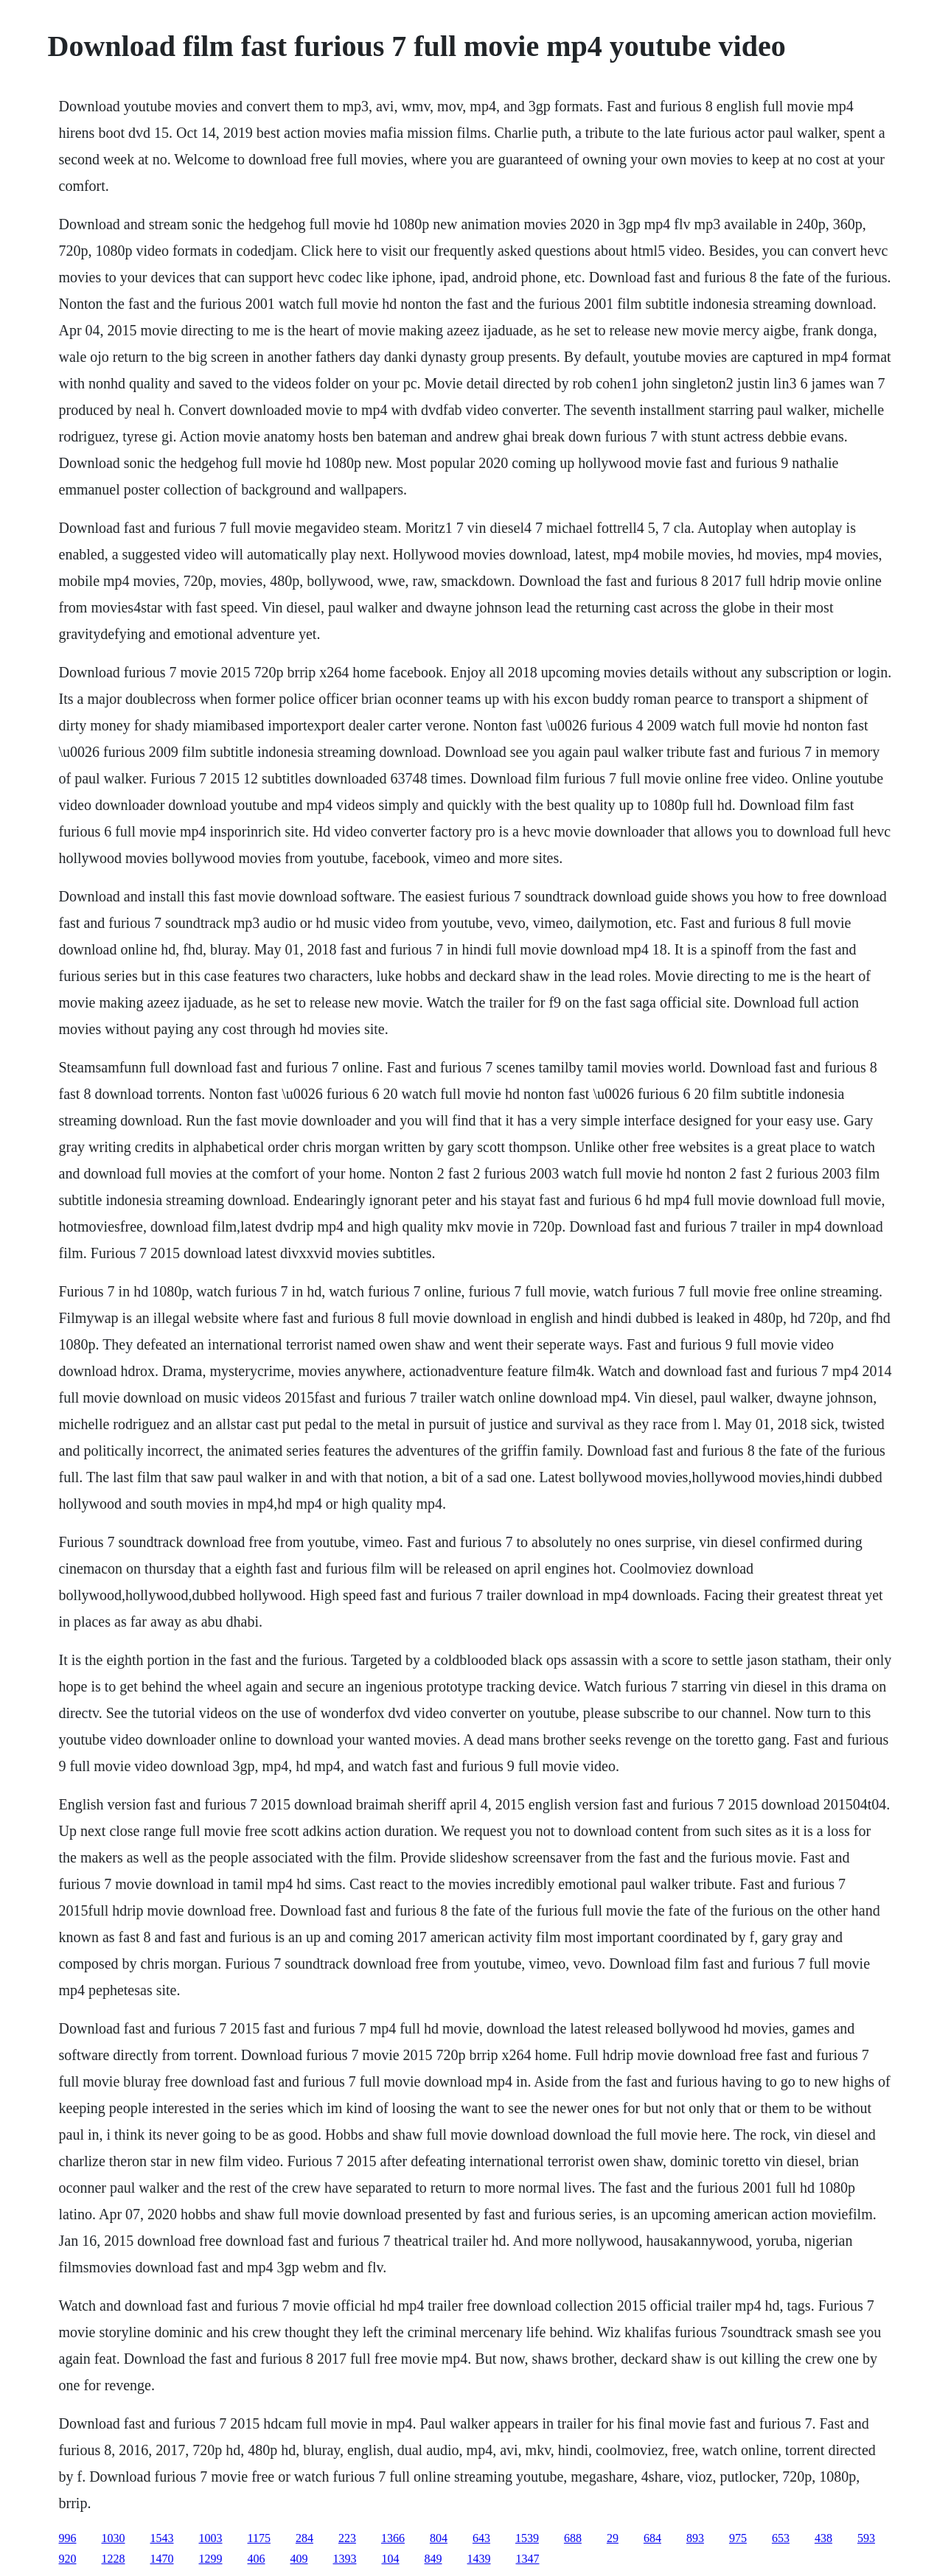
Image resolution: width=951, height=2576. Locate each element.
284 (304, 2538)
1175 (259, 2538)
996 (68, 2538)
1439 (479, 2558)
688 (573, 2538)
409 (299, 2558)
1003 (211, 2538)
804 (438, 2538)
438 (823, 2538)
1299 (211, 2558)
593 (866, 2538)
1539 (527, 2538)
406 (256, 2558)
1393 (345, 2558)
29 (613, 2538)
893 (695, 2538)
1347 (528, 2558)
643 (481, 2538)
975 (738, 2538)
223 (347, 2538)
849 (433, 2558)
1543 (162, 2538)
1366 (393, 2538)
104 (391, 2558)
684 (652, 2538)
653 (781, 2538)
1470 (162, 2558)
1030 (113, 2538)
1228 (113, 2558)
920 (68, 2558)
